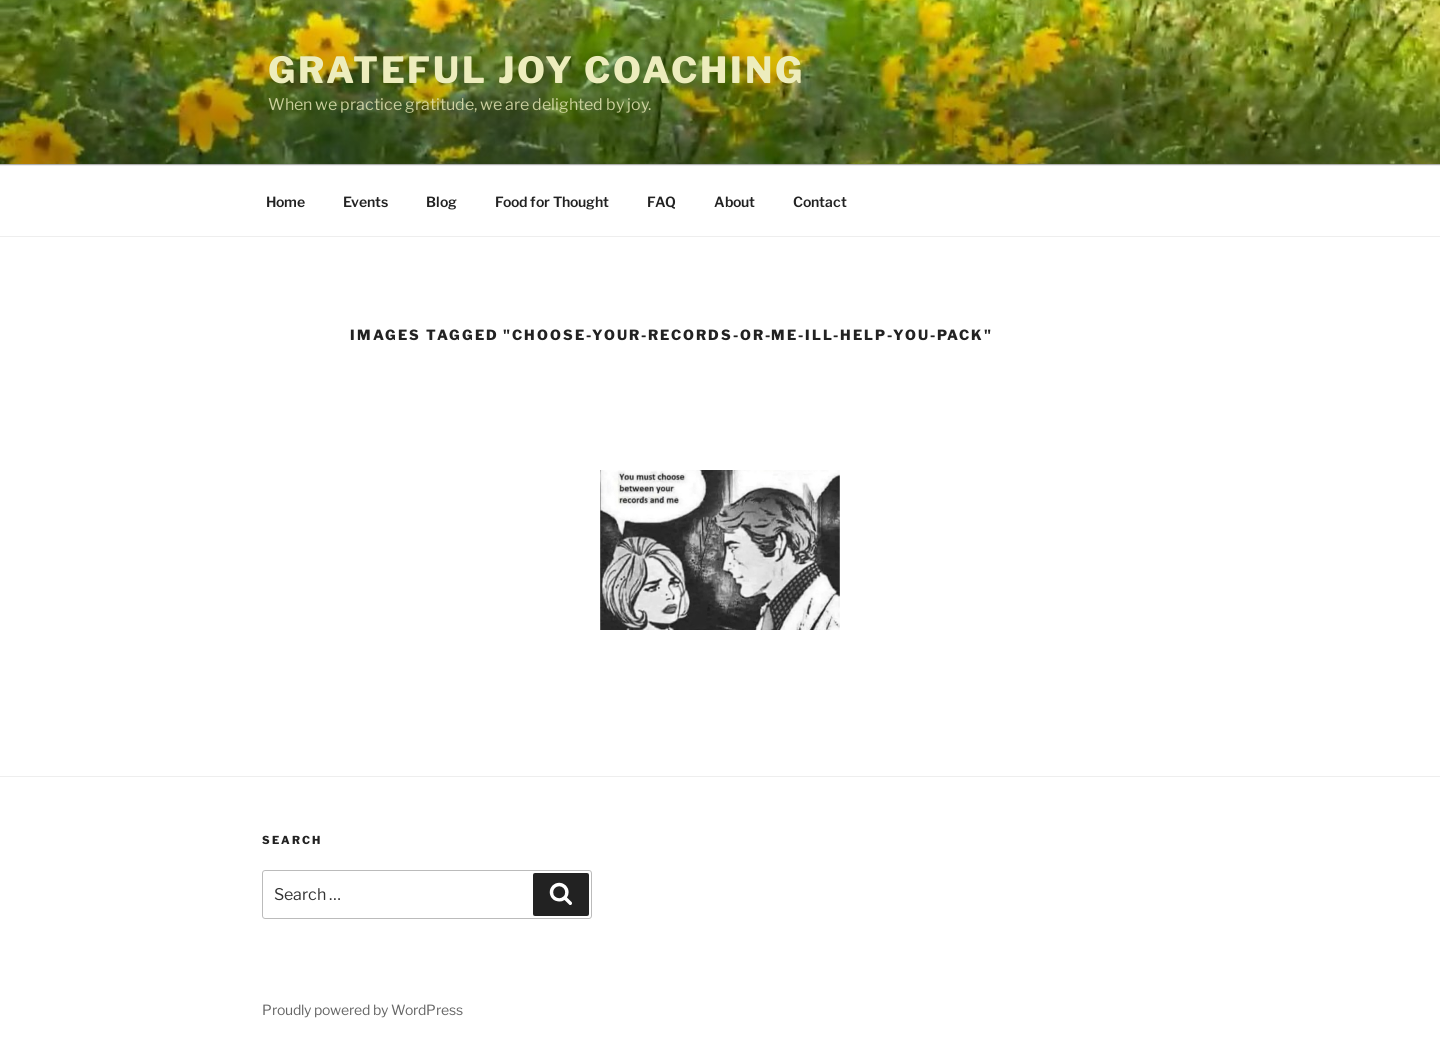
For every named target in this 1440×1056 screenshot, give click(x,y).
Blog (441, 201)
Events (365, 201)
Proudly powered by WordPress (362, 1009)
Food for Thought (552, 201)
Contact (820, 201)
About (734, 201)
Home (285, 201)
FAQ (661, 201)
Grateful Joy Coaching (536, 70)
